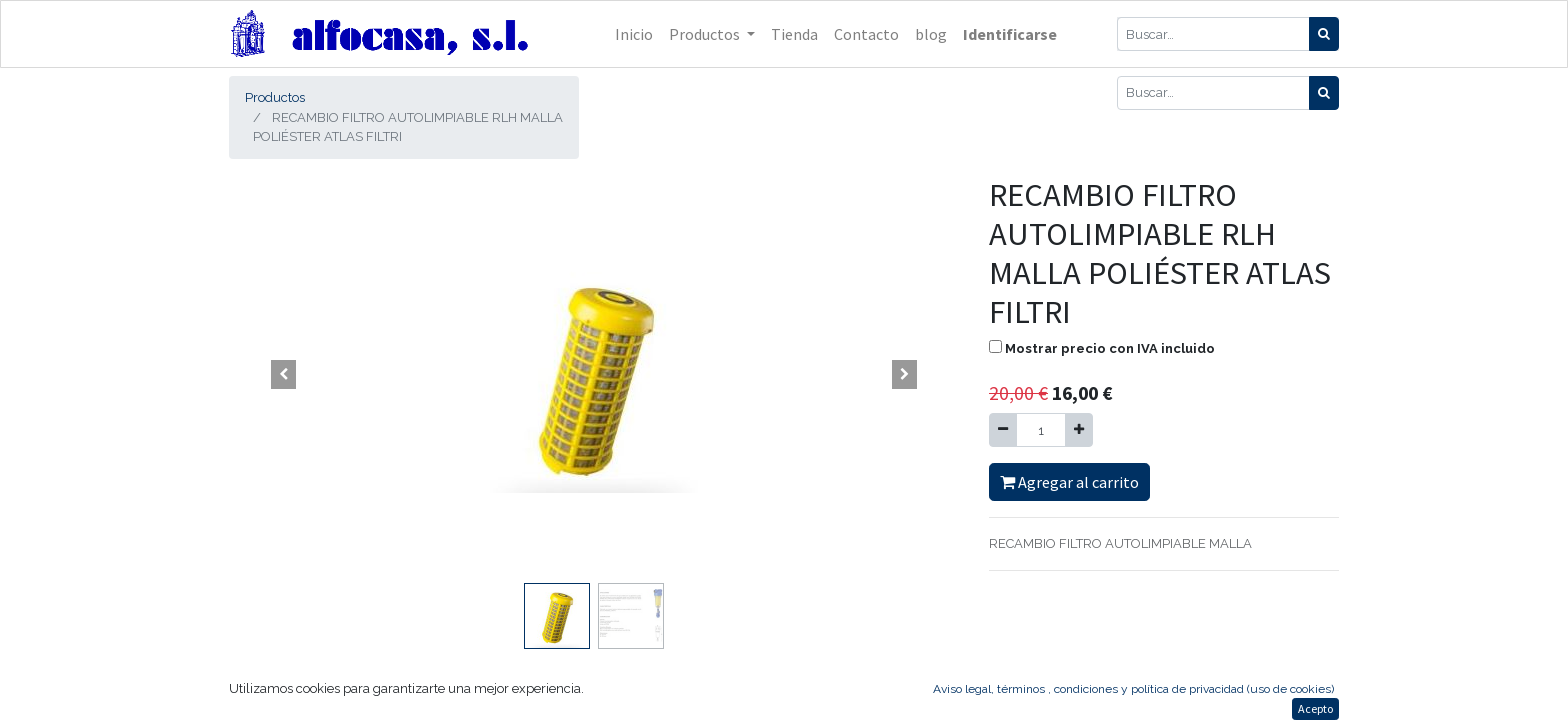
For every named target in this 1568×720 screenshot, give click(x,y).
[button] (284, 375)
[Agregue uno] (1079, 430)
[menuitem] (634, 34)
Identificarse (1010, 34)
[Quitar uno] (1003, 430)
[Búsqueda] (1324, 34)
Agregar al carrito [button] (1069, 482)
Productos (275, 97)
